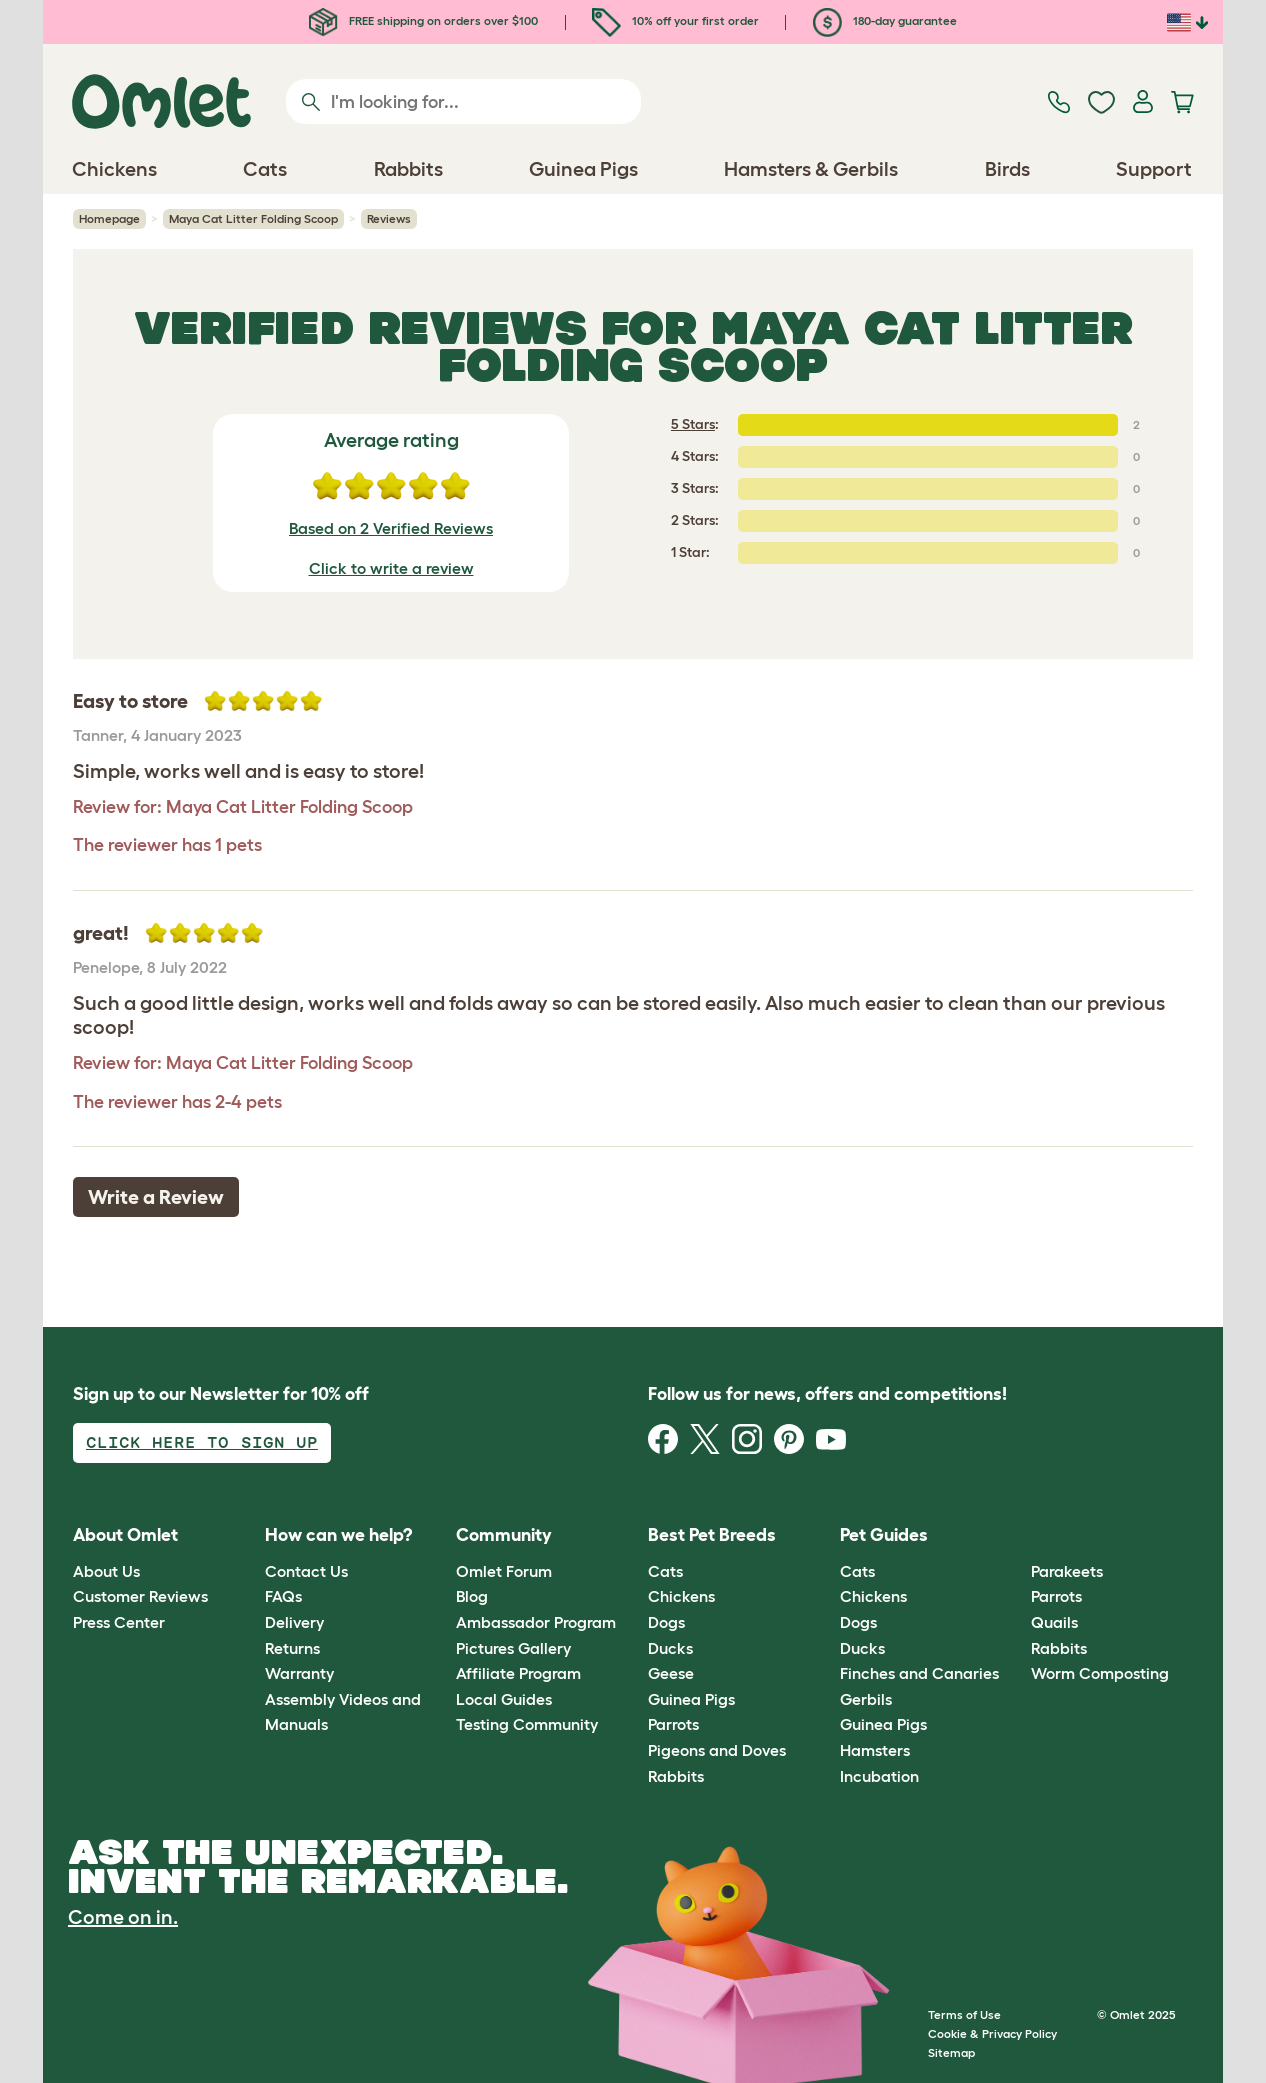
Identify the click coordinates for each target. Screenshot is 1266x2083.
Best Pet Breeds (712, 1535)
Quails (1054, 1622)
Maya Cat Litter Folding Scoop (253, 218)
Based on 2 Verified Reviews (391, 528)
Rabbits (676, 1776)
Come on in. (123, 1917)
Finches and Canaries (919, 1673)
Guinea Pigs (691, 1699)
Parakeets (1067, 1571)
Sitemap (951, 2052)
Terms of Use (964, 2014)
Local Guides (504, 1699)
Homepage (109, 218)
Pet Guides (884, 1535)
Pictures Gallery (513, 1648)
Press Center (119, 1622)
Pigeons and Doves (717, 1750)
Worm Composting (1100, 1673)
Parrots (673, 1724)
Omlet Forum (504, 1571)
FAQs (283, 1596)
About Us (106, 1571)
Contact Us (306, 1571)
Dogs (666, 1622)
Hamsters (875, 1750)
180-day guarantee (885, 20)
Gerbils (866, 1699)
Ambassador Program (536, 1622)
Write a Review (156, 1197)
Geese (671, 1673)
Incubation (879, 1776)
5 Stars (693, 424)
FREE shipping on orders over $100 (423, 20)
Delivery (294, 1622)
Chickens (681, 1596)
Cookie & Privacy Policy (992, 2033)
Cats (665, 1571)
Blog (472, 1596)
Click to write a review (391, 568)
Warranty (299, 1673)
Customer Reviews (140, 1596)
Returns (292, 1648)
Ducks (670, 1648)
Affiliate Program (518, 1673)
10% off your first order (675, 20)
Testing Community (527, 1724)
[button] (1016, 1536)
